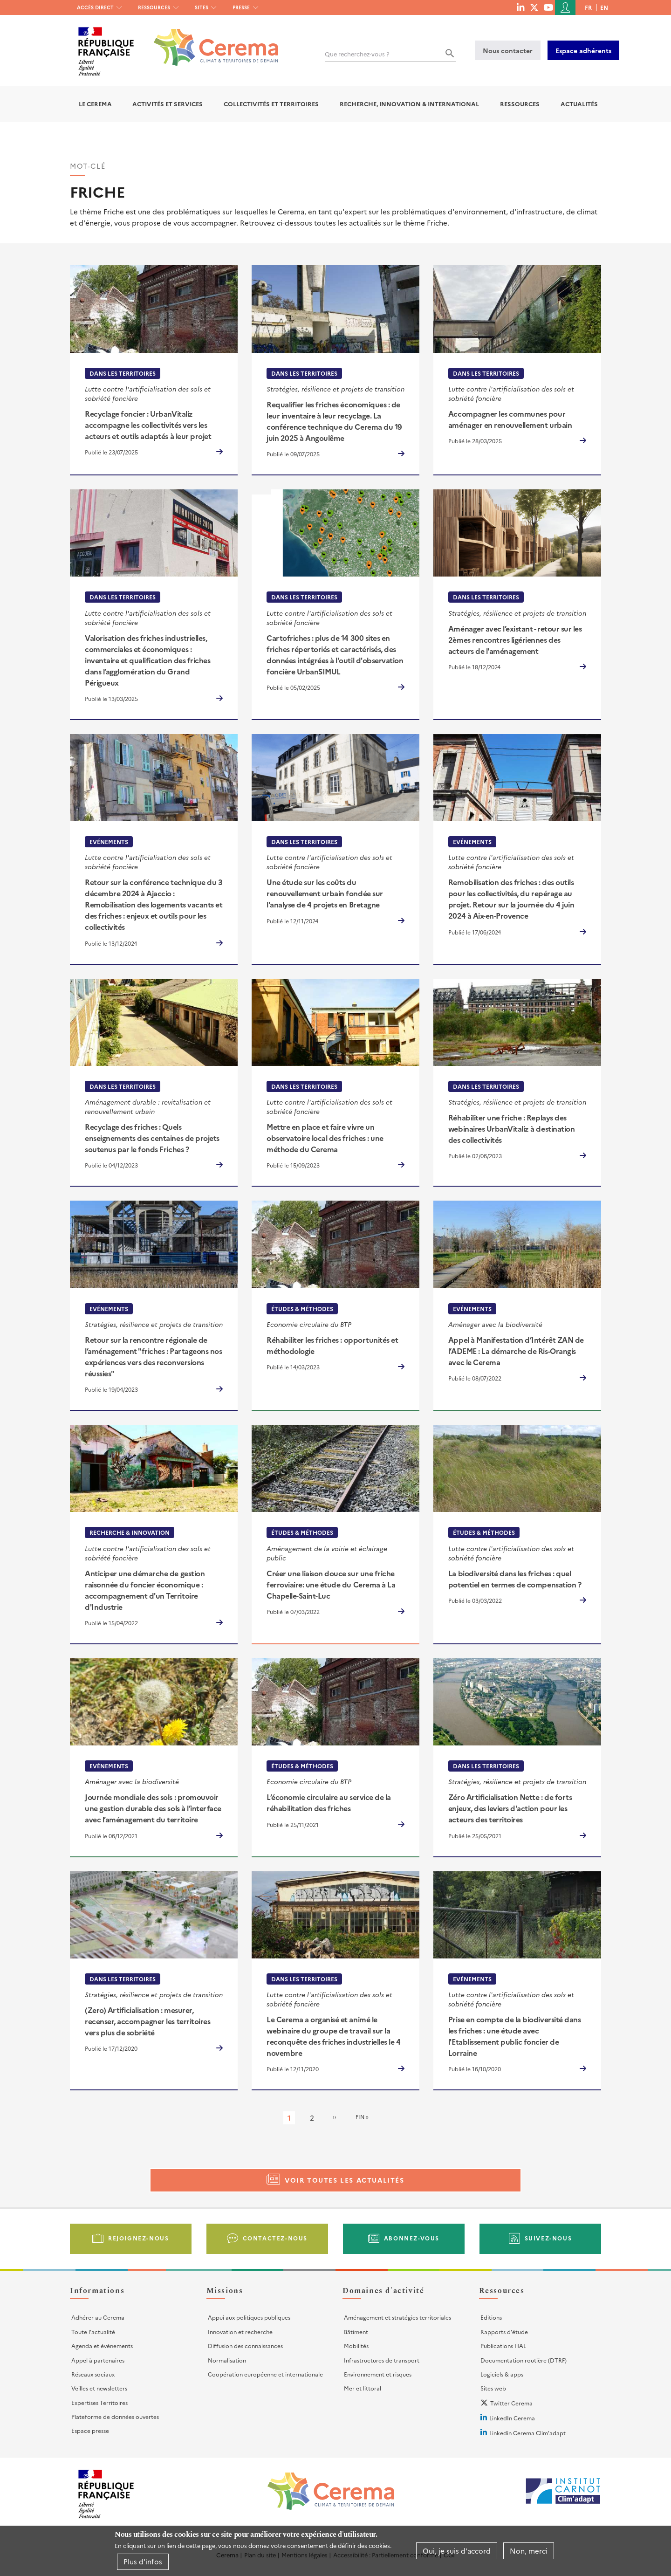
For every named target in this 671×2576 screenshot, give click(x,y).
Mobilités (356, 2345)
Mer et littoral (362, 2388)
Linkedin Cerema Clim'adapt (527, 2433)
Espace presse (90, 2430)
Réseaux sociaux (93, 2374)
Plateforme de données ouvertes (115, 2416)
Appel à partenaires (97, 2360)
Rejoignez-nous (138, 2238)
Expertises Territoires (99, 2402)
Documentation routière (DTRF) (523, 2360)
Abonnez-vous (411, 2238)
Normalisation (227, 2360)
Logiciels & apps (501, 2374)
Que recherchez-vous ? (357, 53)
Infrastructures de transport (381, 2360)
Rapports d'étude (504, 2332)
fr (588, 7)
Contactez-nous (275, 2238)
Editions (491, 2317)
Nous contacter (508, 50)
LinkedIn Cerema (512, 2418)
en (604, 7)
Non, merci (529, 2550)
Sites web (493, 2388)
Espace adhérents (583, 50)
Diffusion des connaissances (245, 2345)
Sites (201, 7)
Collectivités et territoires (271, 104)
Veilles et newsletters (99, 2388)
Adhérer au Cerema (97, 2317)
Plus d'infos (142, 2561)
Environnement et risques (377, 2374)
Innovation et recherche (240, 2332)
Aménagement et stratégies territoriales (397, 2317)
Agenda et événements (102, 2345)
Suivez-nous (548, 2238)
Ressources (154, 7)
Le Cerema (95, 104)
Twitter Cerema (511, 2403)
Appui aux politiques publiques (249, 2317)
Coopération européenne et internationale (265, 2374)
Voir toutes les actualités (344, 2179)
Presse (241, 7)
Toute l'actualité (93, 2332)
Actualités (579, 104)
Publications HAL (503, 2345)
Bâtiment (356, 2332)
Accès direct (95, 7)
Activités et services (167, 104)
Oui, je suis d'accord (457, 2550)
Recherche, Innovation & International (409, 104)
